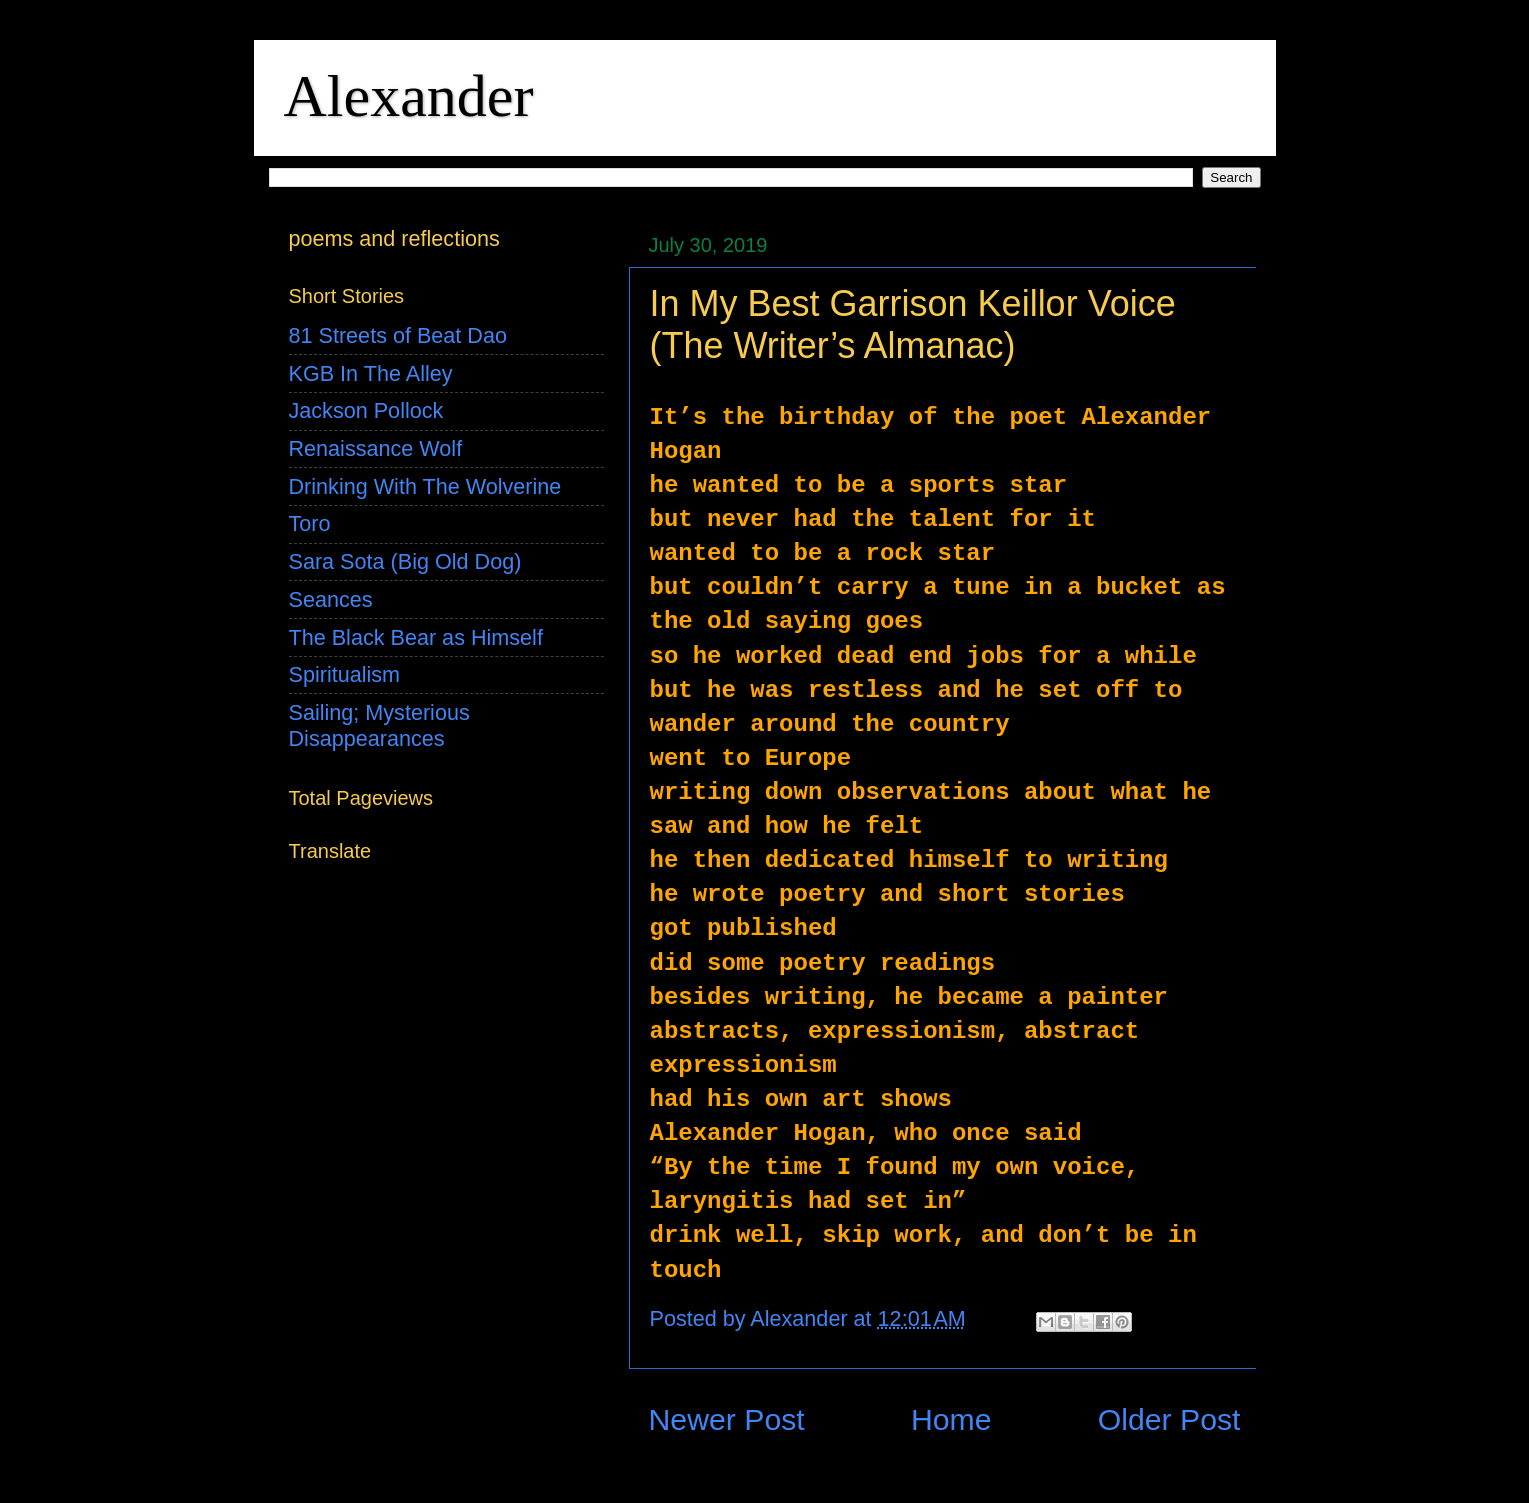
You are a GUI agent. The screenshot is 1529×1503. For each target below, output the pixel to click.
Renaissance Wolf (376, 448)
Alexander (409, 96)
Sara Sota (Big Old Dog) (405, 561)
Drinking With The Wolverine (425, 486)
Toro (310, 523)
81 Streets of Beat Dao (398, 335)
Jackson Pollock (366, 410)
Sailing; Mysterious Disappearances (379, 725)
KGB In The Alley (371, 373)
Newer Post (727, 1419)
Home (951, 1419)
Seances (331, 599)
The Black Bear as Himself (416, 637)
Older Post (1169, 1419)
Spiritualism (345, 674)
